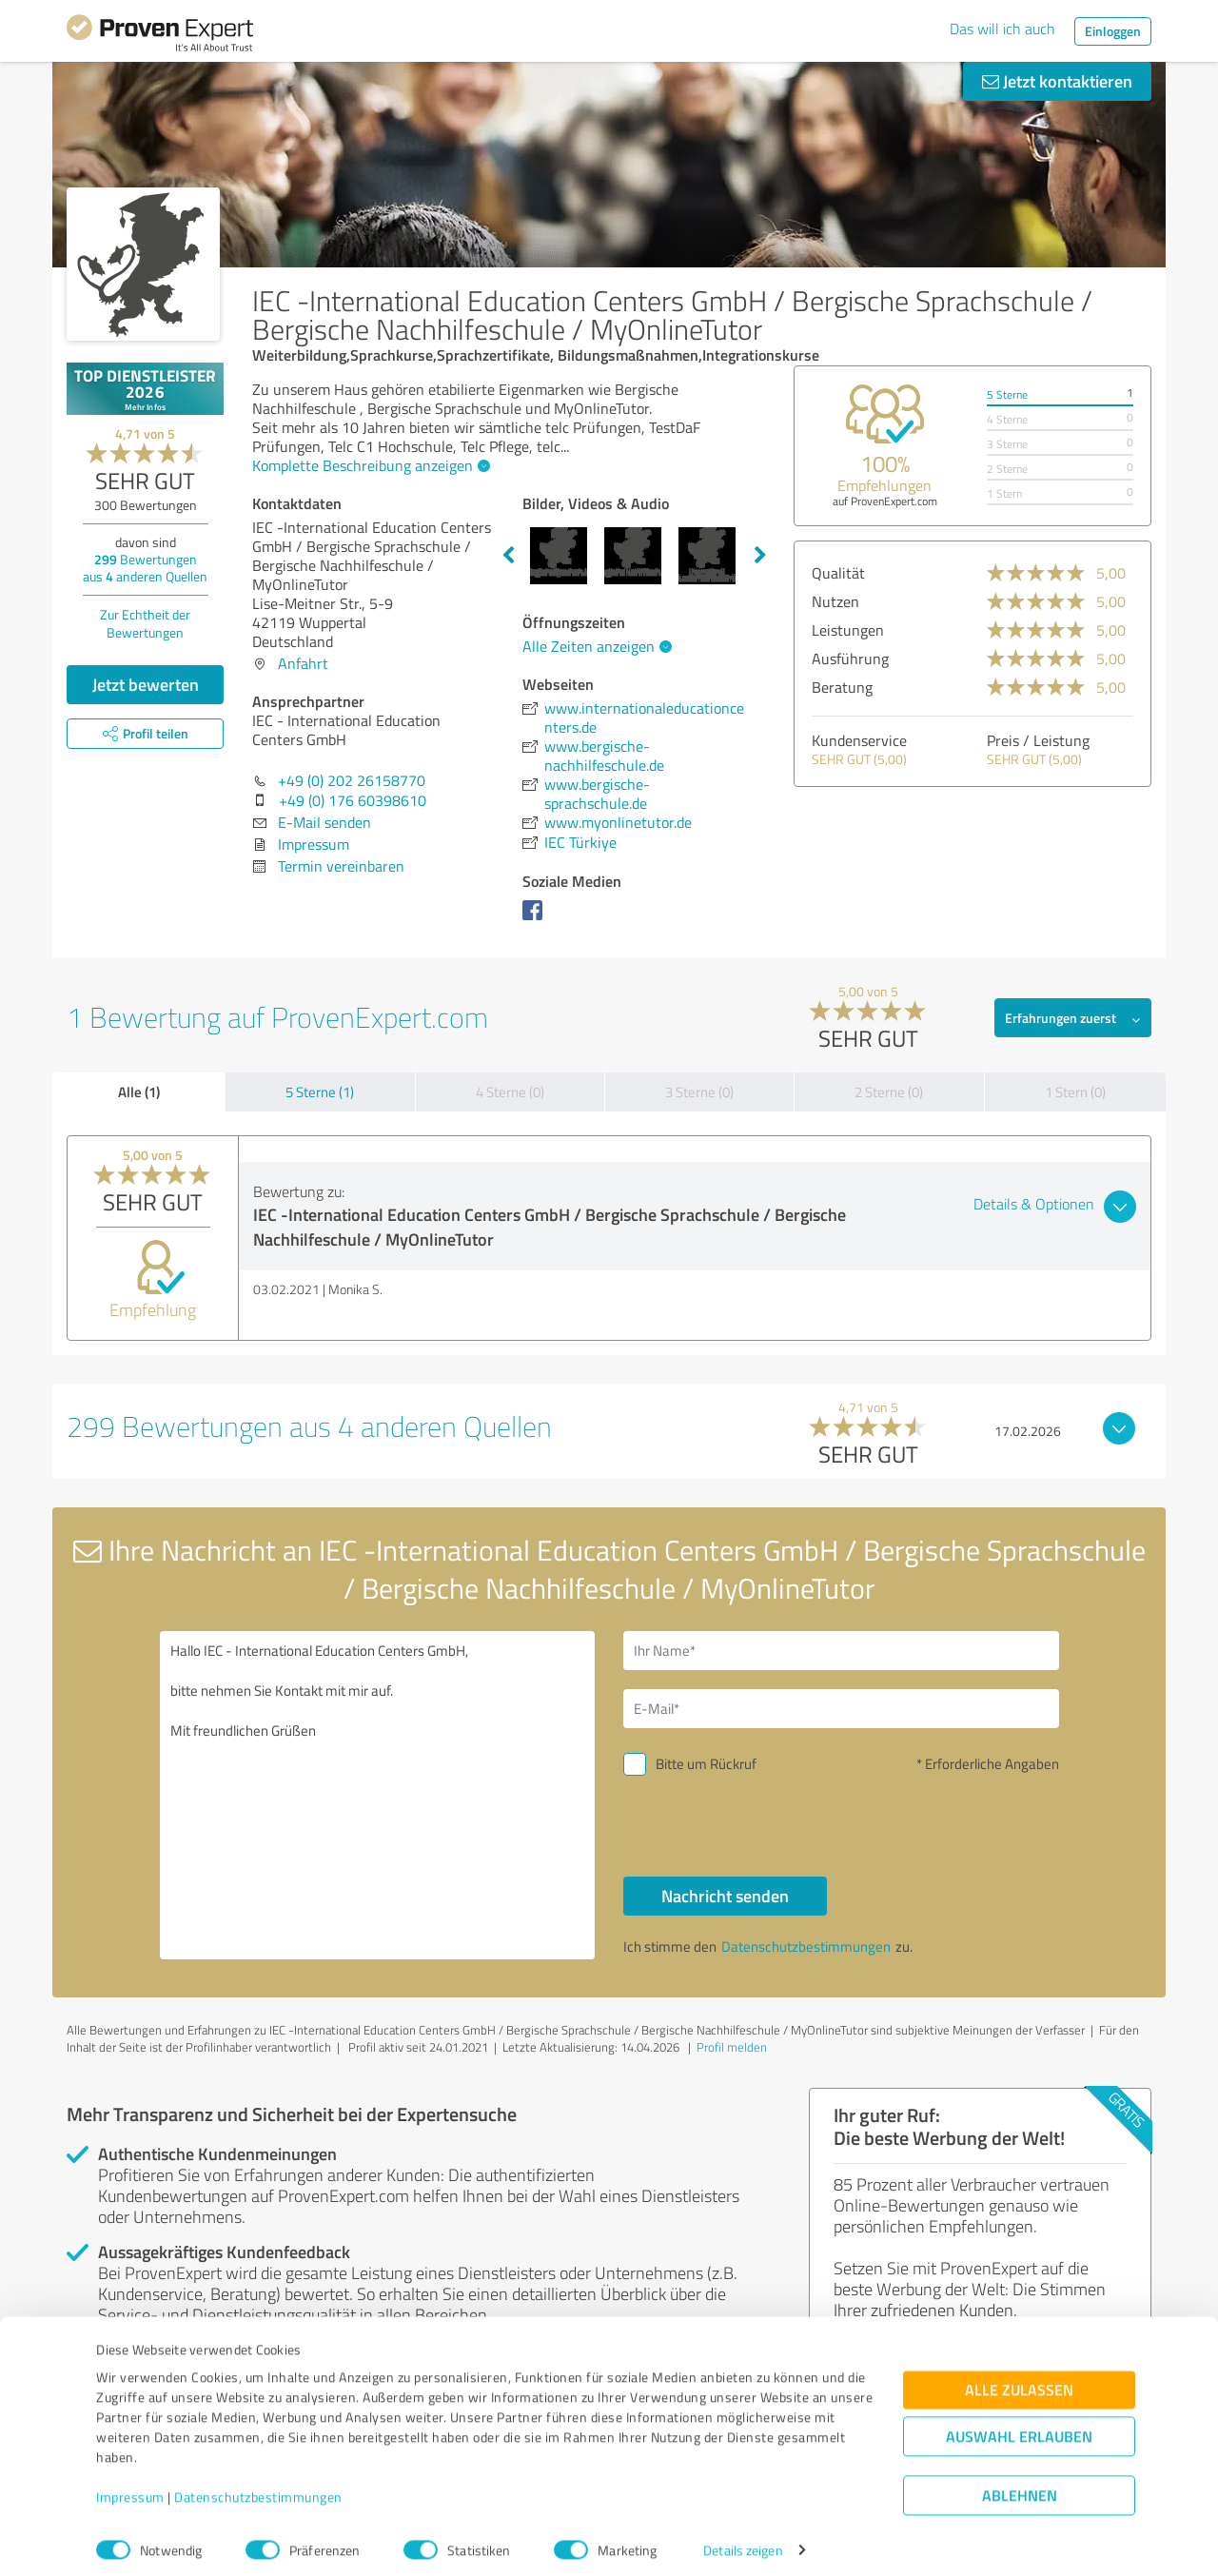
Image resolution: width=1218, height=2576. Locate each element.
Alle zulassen (1019, 2379)
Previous (508, 555)
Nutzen (835, 601)
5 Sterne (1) (319, 1092)
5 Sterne (1007, 394)
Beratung (842, 687)
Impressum (130, 2487)
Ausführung (850, 658)
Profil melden (732, 2046)
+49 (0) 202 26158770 (351, 780)
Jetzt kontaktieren (1057, 81)
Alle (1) (139, 1091)
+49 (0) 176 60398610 (352, 800)
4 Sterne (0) (510, 1092)
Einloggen (1113, 31)
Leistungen (848, 629)
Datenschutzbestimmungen (258, 2487)
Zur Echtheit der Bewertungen (145, 623)
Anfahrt (303, 663)
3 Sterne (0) (699, 1092)
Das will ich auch (1002, 28)
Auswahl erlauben (1019, 2426)
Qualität (838, 572)
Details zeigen (742, 2540)
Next (760, 555)
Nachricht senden (725, 1895)
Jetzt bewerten (145, 684)
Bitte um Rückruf (706, 1764)
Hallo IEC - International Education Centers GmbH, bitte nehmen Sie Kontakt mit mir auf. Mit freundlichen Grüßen (378, 1795)
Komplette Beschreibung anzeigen (368, 465)
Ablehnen (1019, 2485)
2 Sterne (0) (889, 1092)
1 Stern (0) (1075, 1092)
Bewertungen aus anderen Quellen (145, 567)
